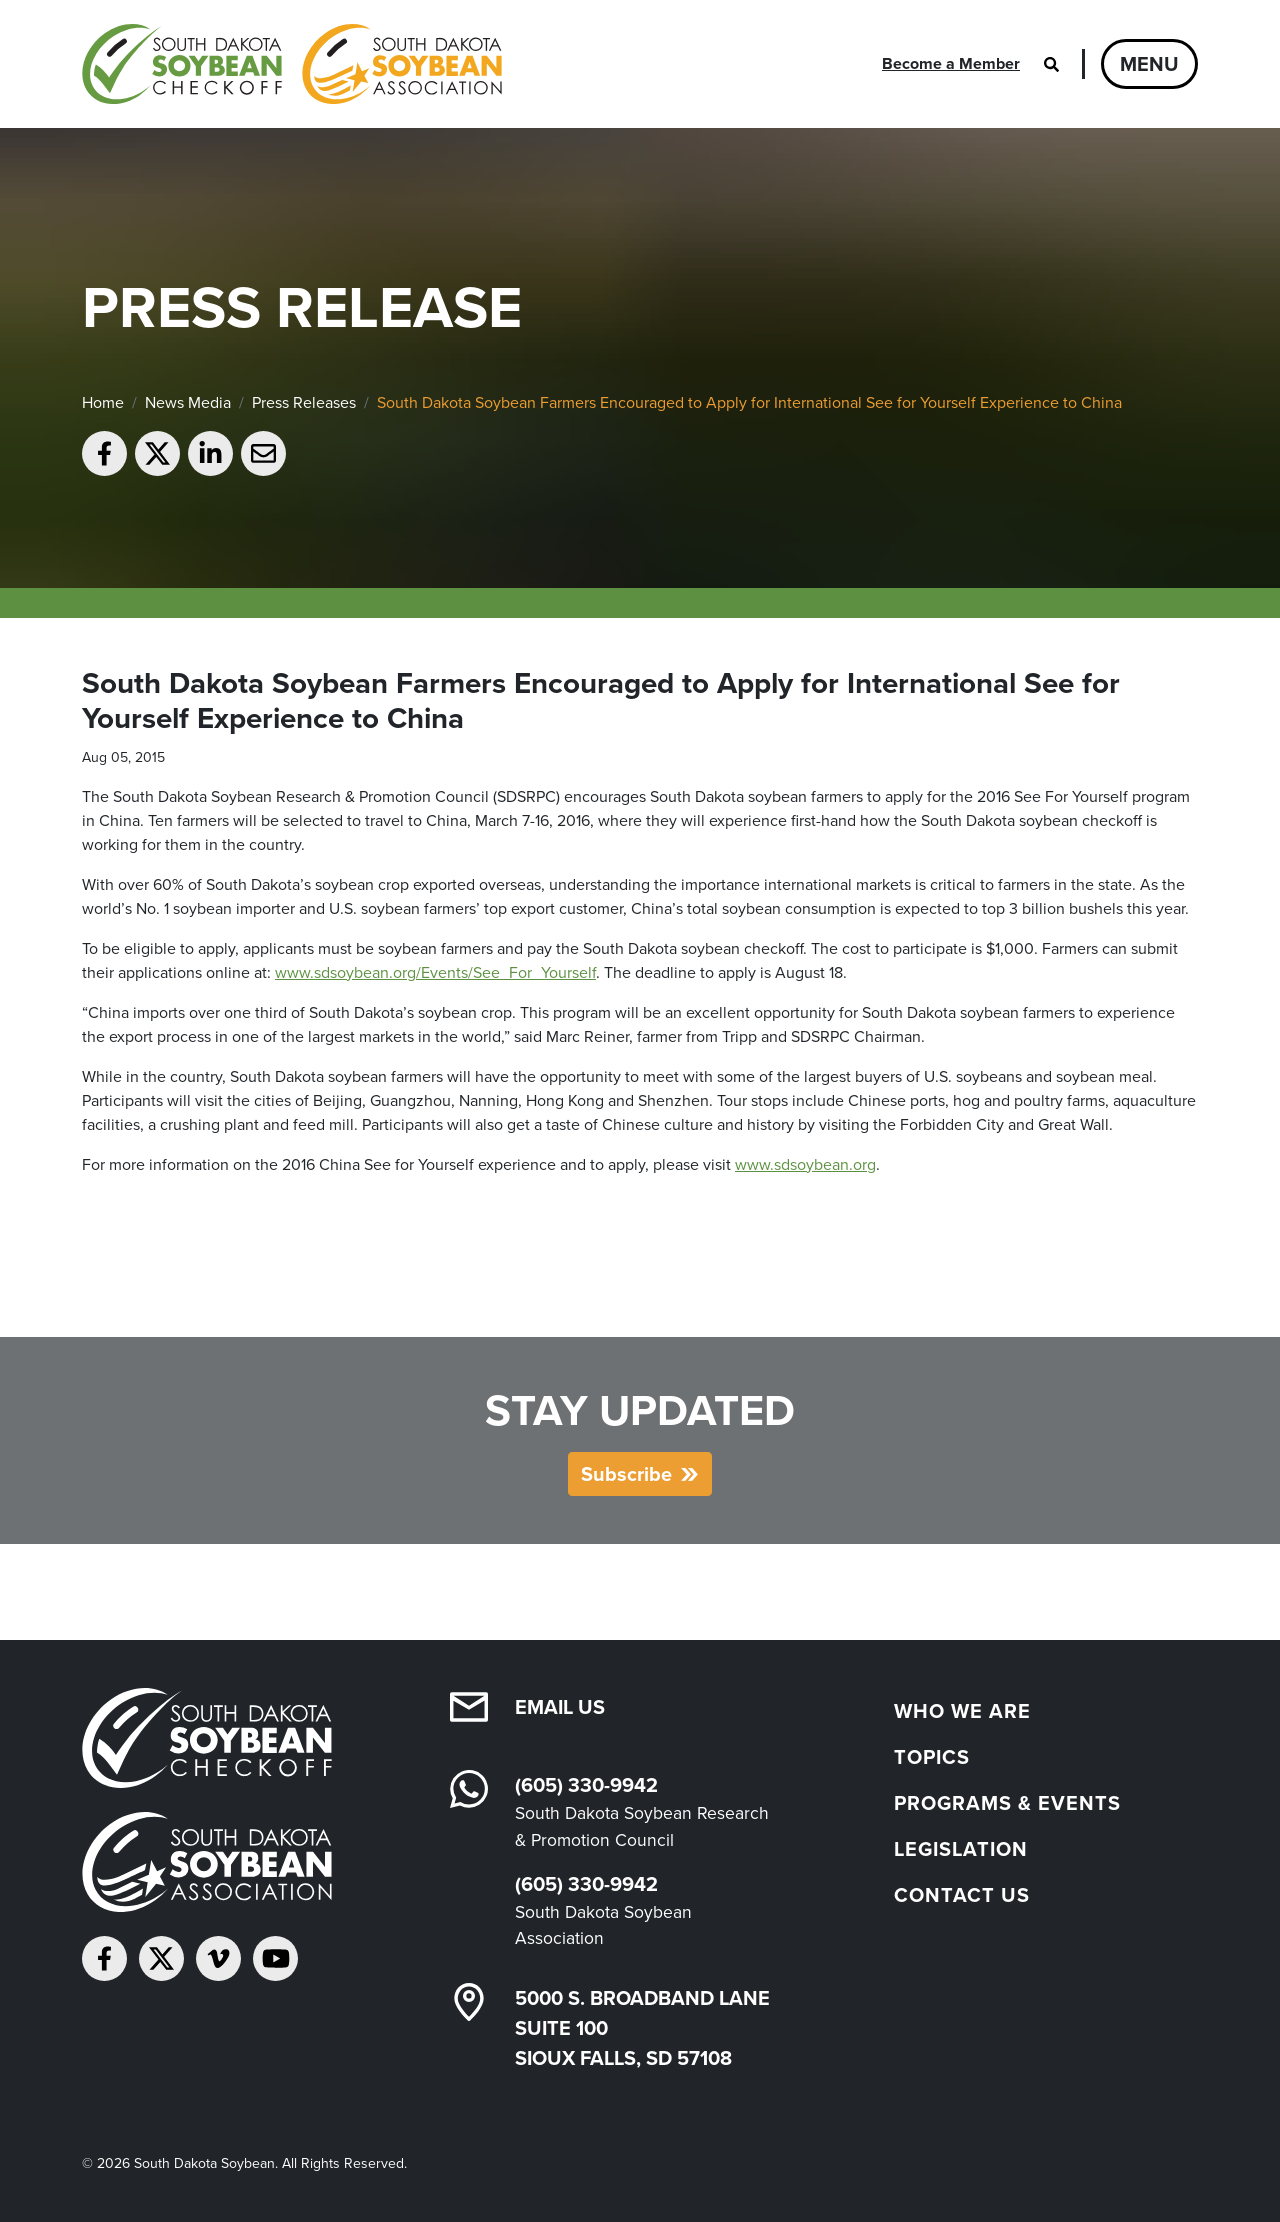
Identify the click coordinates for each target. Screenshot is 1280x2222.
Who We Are (962, 1711)
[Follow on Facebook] (104, 1958)
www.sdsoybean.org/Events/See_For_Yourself (435, 972)
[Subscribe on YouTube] (275, 1958)
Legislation (961, 1849)
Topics (932, 1757)
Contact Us (962, 1895)
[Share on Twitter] (157, 453)
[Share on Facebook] (104, 453)
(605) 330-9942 (586, 1785)
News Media (188, 402)
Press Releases (304, 402)
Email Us (560, 1707)
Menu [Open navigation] (1149, 64)
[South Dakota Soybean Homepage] (292, 64)
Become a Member (951, 63)
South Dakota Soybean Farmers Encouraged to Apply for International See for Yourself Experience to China (749, 402)
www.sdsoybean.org (805, 1164)
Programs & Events (1007, 1803)
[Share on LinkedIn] (210, 453)
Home (103, 402)
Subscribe (626, 1474)
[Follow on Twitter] (161, 1958)
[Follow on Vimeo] (218, 1958)
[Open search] (1051, 64)
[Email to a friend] (263, 453)
